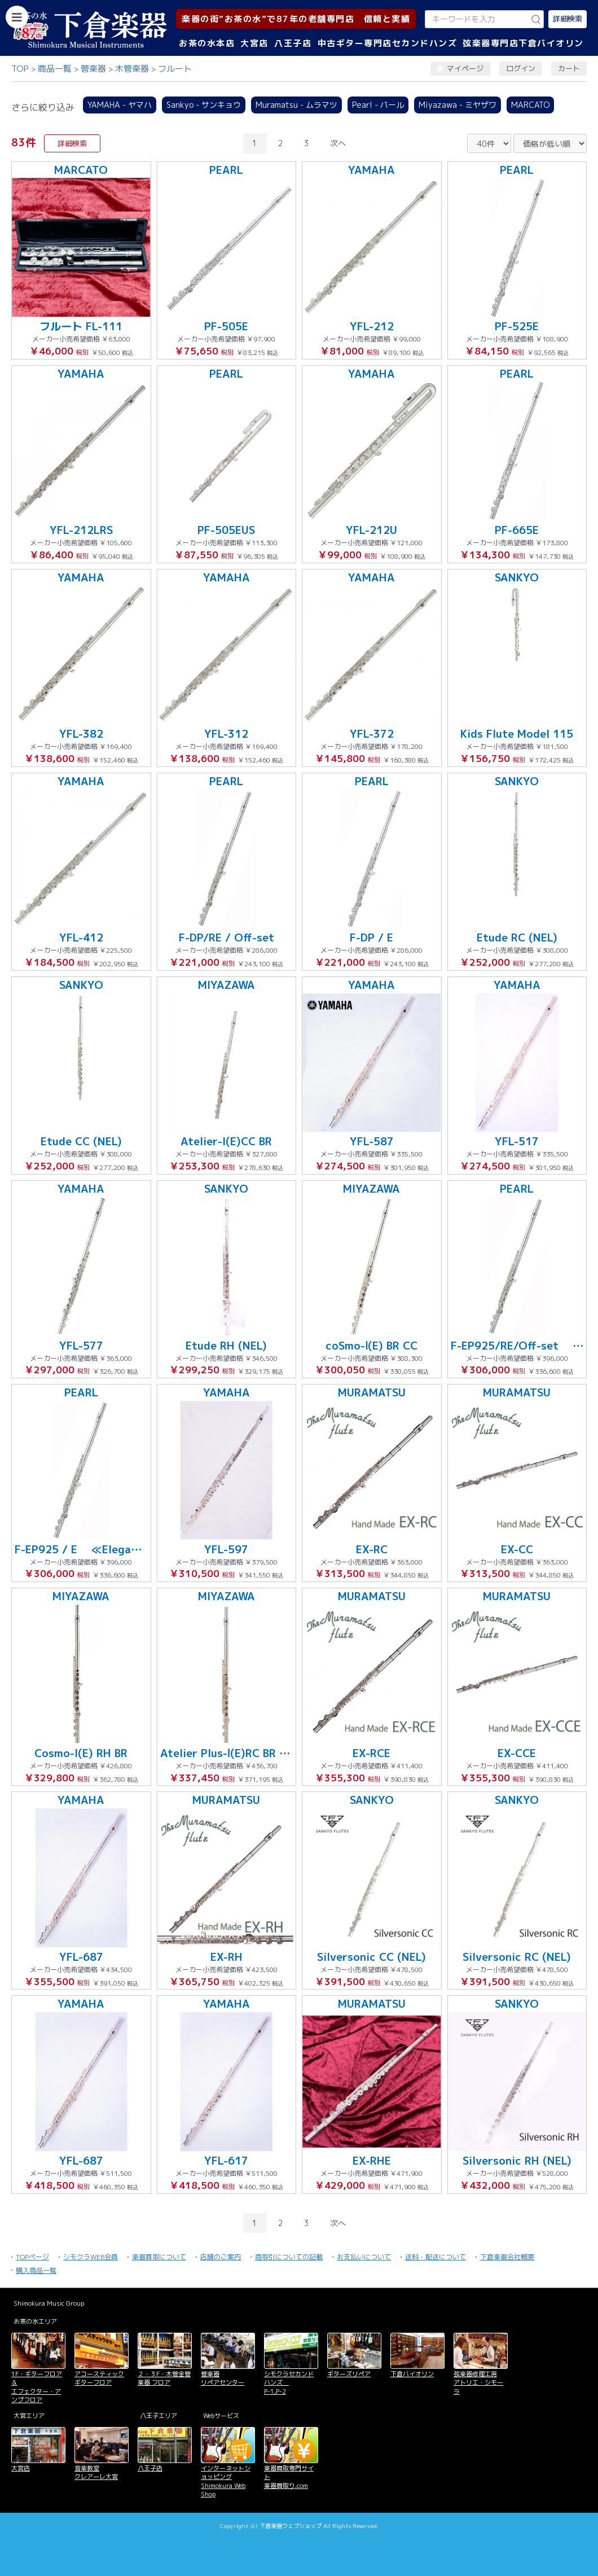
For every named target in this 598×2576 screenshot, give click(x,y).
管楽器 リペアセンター (222, 2378)
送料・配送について (435, 2257)
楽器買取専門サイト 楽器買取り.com (289, 2477)
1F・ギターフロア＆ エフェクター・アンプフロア (36, 2386)
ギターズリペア (349, 2373)
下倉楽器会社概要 (507, 2257)
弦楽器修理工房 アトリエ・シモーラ (478, 2382)
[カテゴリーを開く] (17, 17)
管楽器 (93, 69)
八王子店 (292, 43)
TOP (20, 69)
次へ (338, 143)
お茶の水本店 (207, 43)
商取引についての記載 (289, 2257)
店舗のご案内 (220, 2257)
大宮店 (254, 43)
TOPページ (32, 2257)
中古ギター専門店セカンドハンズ (388, 43)
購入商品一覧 (36, 2270)
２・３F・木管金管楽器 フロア (164, 2378)
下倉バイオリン (412, 2373)
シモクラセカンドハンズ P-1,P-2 (289, 2382)
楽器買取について (159, 2257)
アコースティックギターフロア (99, 2378)
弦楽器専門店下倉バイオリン (523, 43)
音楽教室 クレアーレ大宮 (96, 2472)
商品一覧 (55, 69)
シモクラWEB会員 (90, 2257)
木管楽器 (132, 69)
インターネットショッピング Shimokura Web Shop (225, 2481)
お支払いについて (364, 2257)
